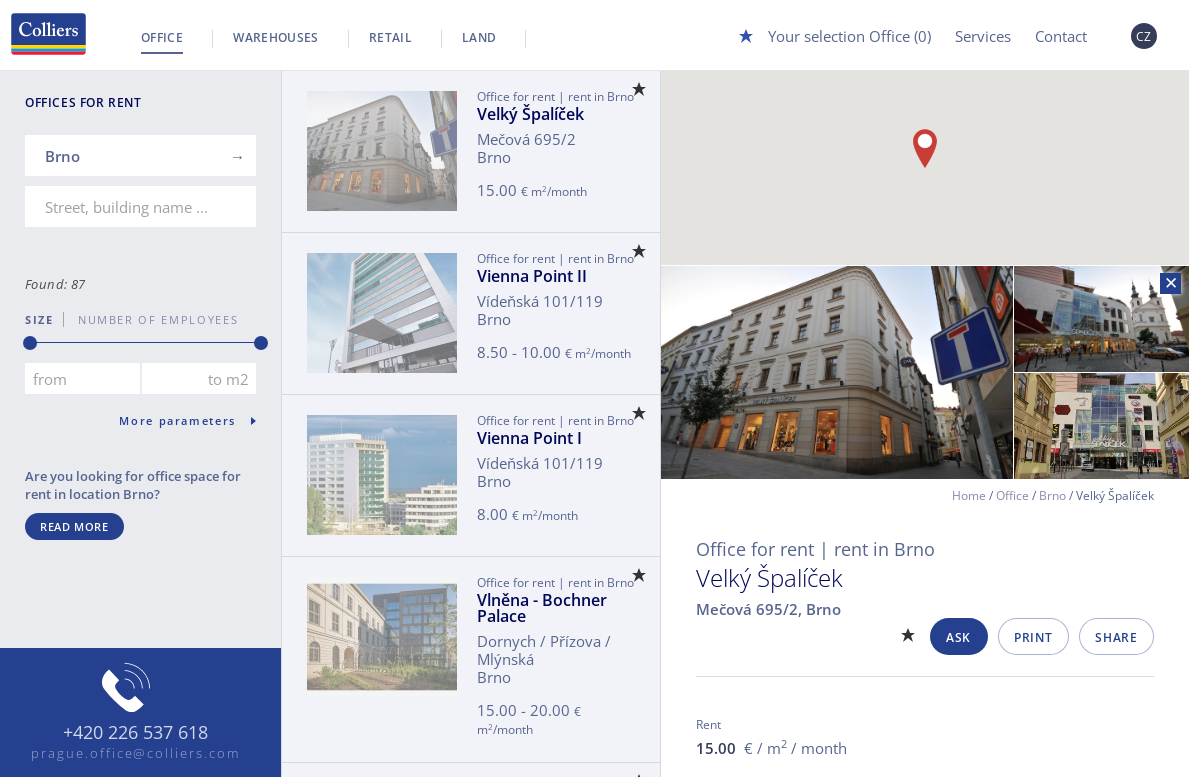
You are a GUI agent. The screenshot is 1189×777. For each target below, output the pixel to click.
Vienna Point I (529, 438)
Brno (1052, 495)
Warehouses (276, 37)
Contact (1061, 36)
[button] (925, 148)
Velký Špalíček (530, 114)
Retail (390, 37)
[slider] (30, 343)
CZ (1144, 36)
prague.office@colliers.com (135, 753)
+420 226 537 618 (135, 733)
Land (479, 37)
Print (1033, 637)
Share (1116, 637)
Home (969, 495)
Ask (958, 637)
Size (39, 319)
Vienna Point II (532, 276)
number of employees (151, 319)
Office (162, 37)
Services (983, 36)
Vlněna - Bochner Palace (542, 608)
